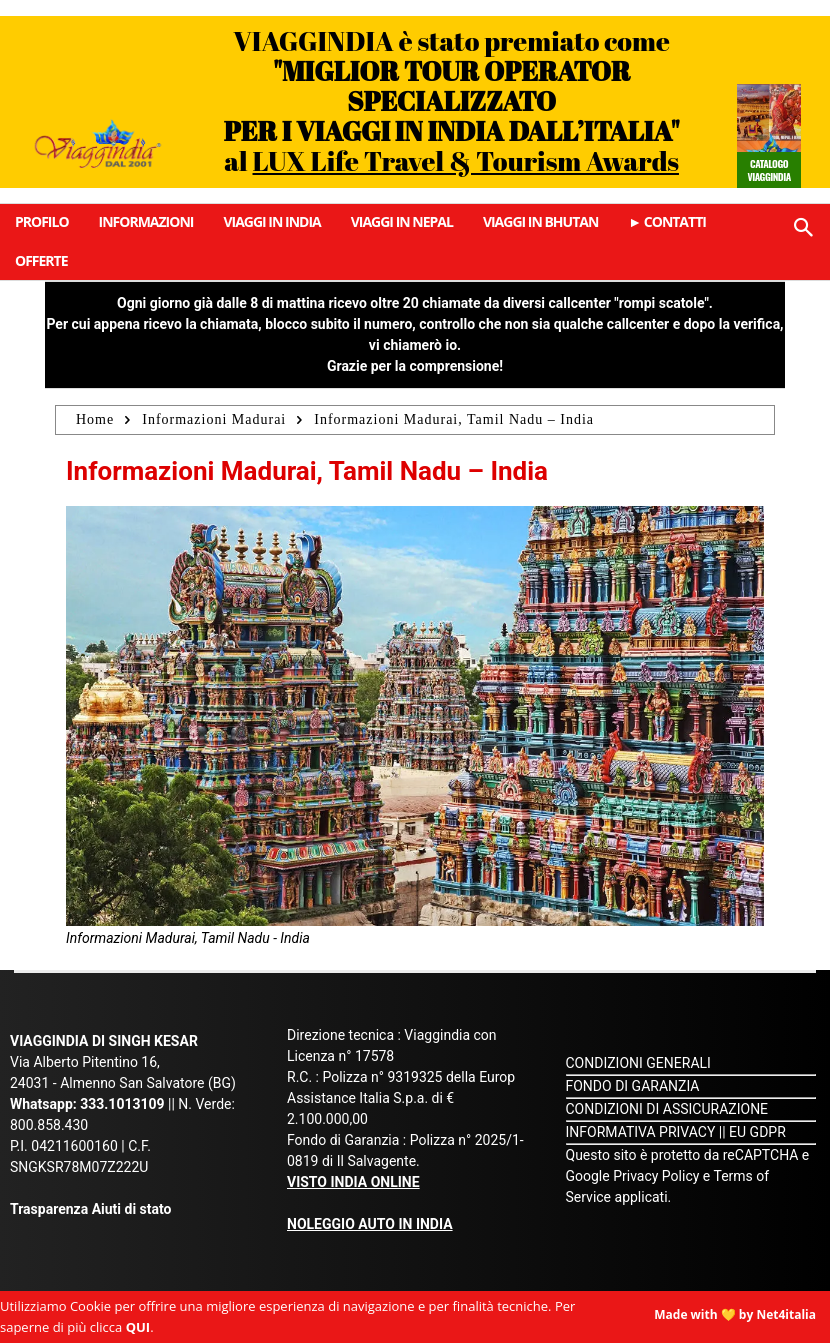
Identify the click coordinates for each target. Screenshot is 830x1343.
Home (95, 419)
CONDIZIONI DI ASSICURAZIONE (667, 1109)
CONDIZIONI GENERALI (638, 1063)
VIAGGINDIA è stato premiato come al (452, 100)
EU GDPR (757, 1132)
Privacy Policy (658, 1176)
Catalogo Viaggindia (768, 170)
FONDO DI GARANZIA (633, 1086)
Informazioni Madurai (214, 419)
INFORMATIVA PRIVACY (641, 1132)
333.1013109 (122, 1104)
